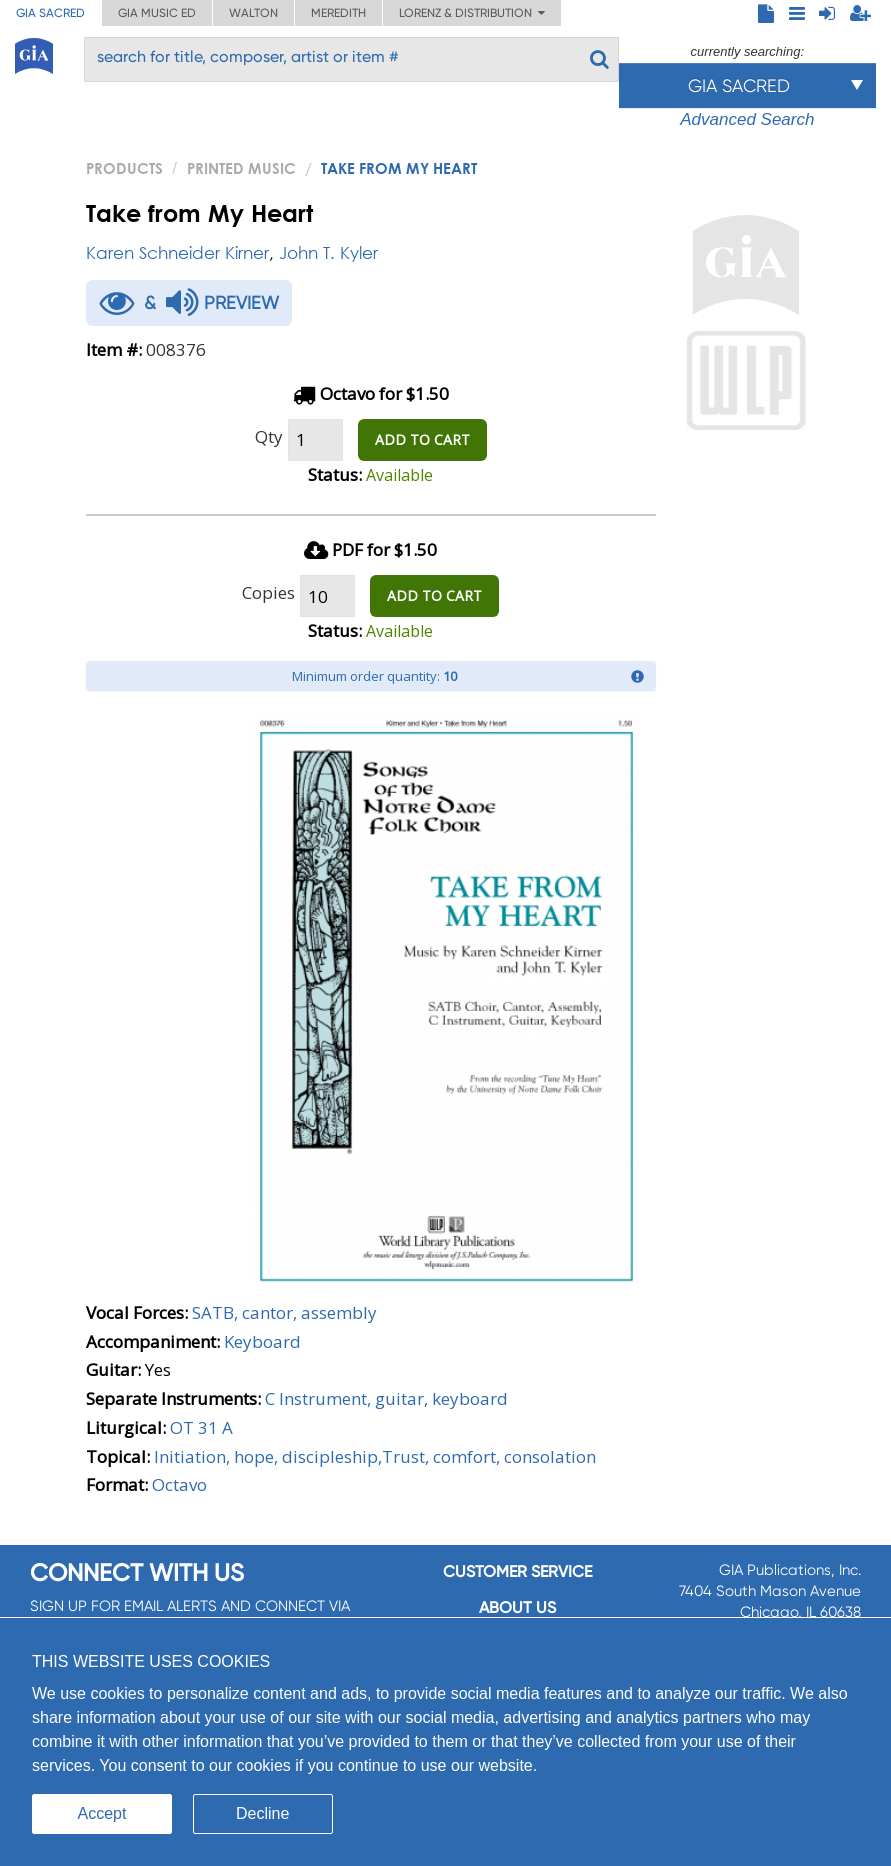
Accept (102, 1813)
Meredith (338, 13)
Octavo (179, 1484)
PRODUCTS (124, 168)
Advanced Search (747, 119)
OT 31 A (201, 1427)
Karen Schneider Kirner (177, 252)
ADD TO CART (422, 439)
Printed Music (241, 168)
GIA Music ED (157, 13)
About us (517, 1607)
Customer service (517, 1571)
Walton (253, 13)
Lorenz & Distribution (472, 13)
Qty (269, 436)
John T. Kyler (328, 252)
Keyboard (262, 1341)
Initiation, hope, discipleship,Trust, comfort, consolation (375, 1456)
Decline (262, 1813)
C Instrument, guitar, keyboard (386, 1398)
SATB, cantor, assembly (284, 1312)
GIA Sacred (50, 13)
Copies (268, 592)
